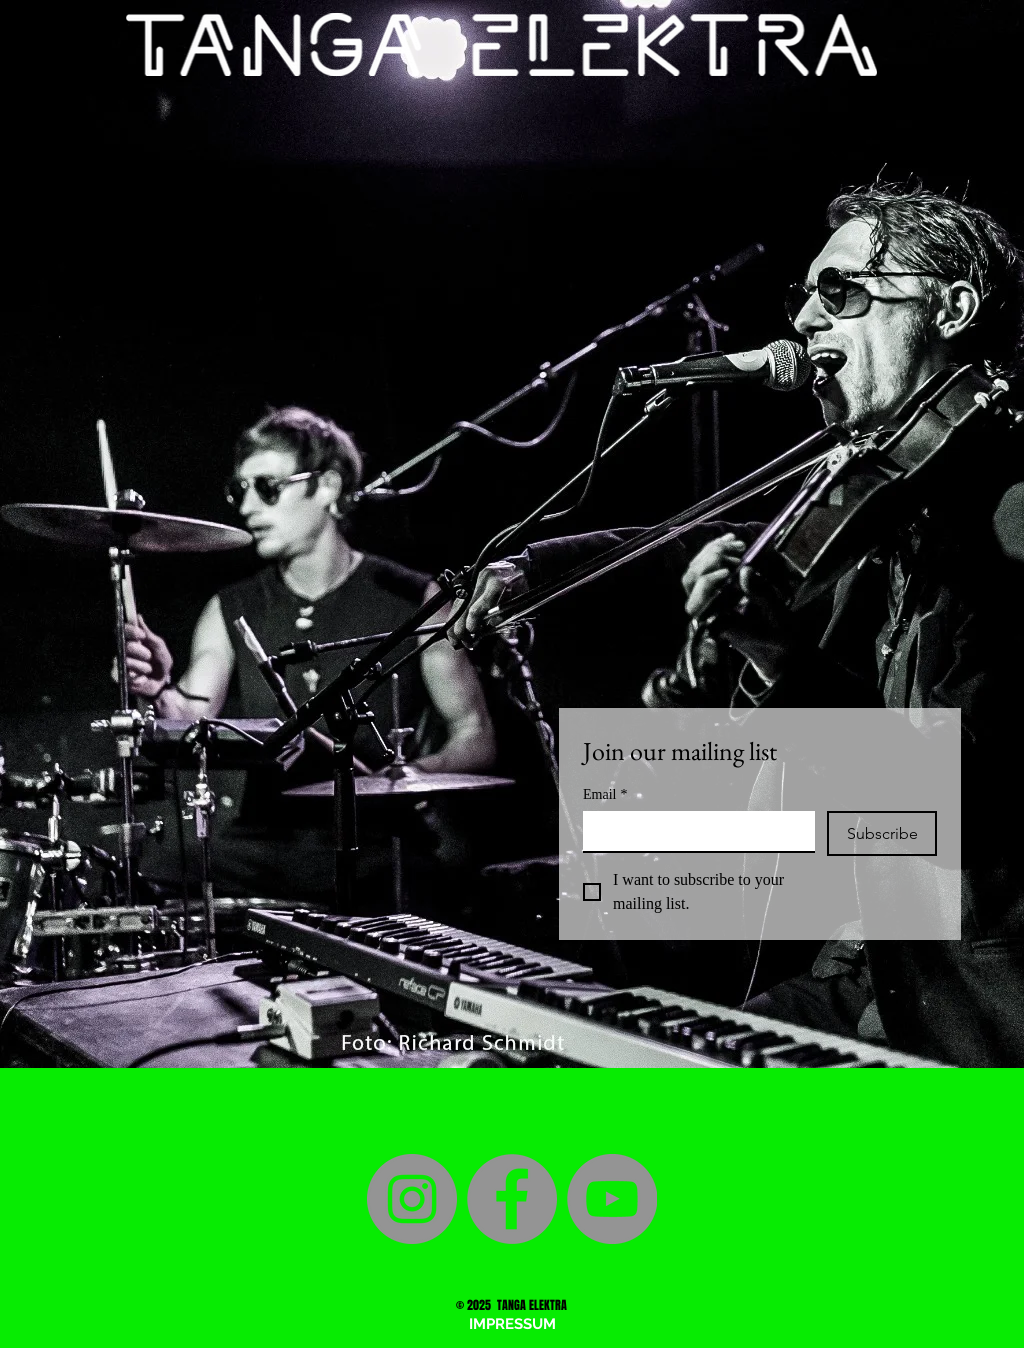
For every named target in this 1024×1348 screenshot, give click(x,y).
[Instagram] (412, 1199)
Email (605, 794)
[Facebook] (512, 1199)
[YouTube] (612, 1199)
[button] (512, 1324)
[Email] (693, 831)
